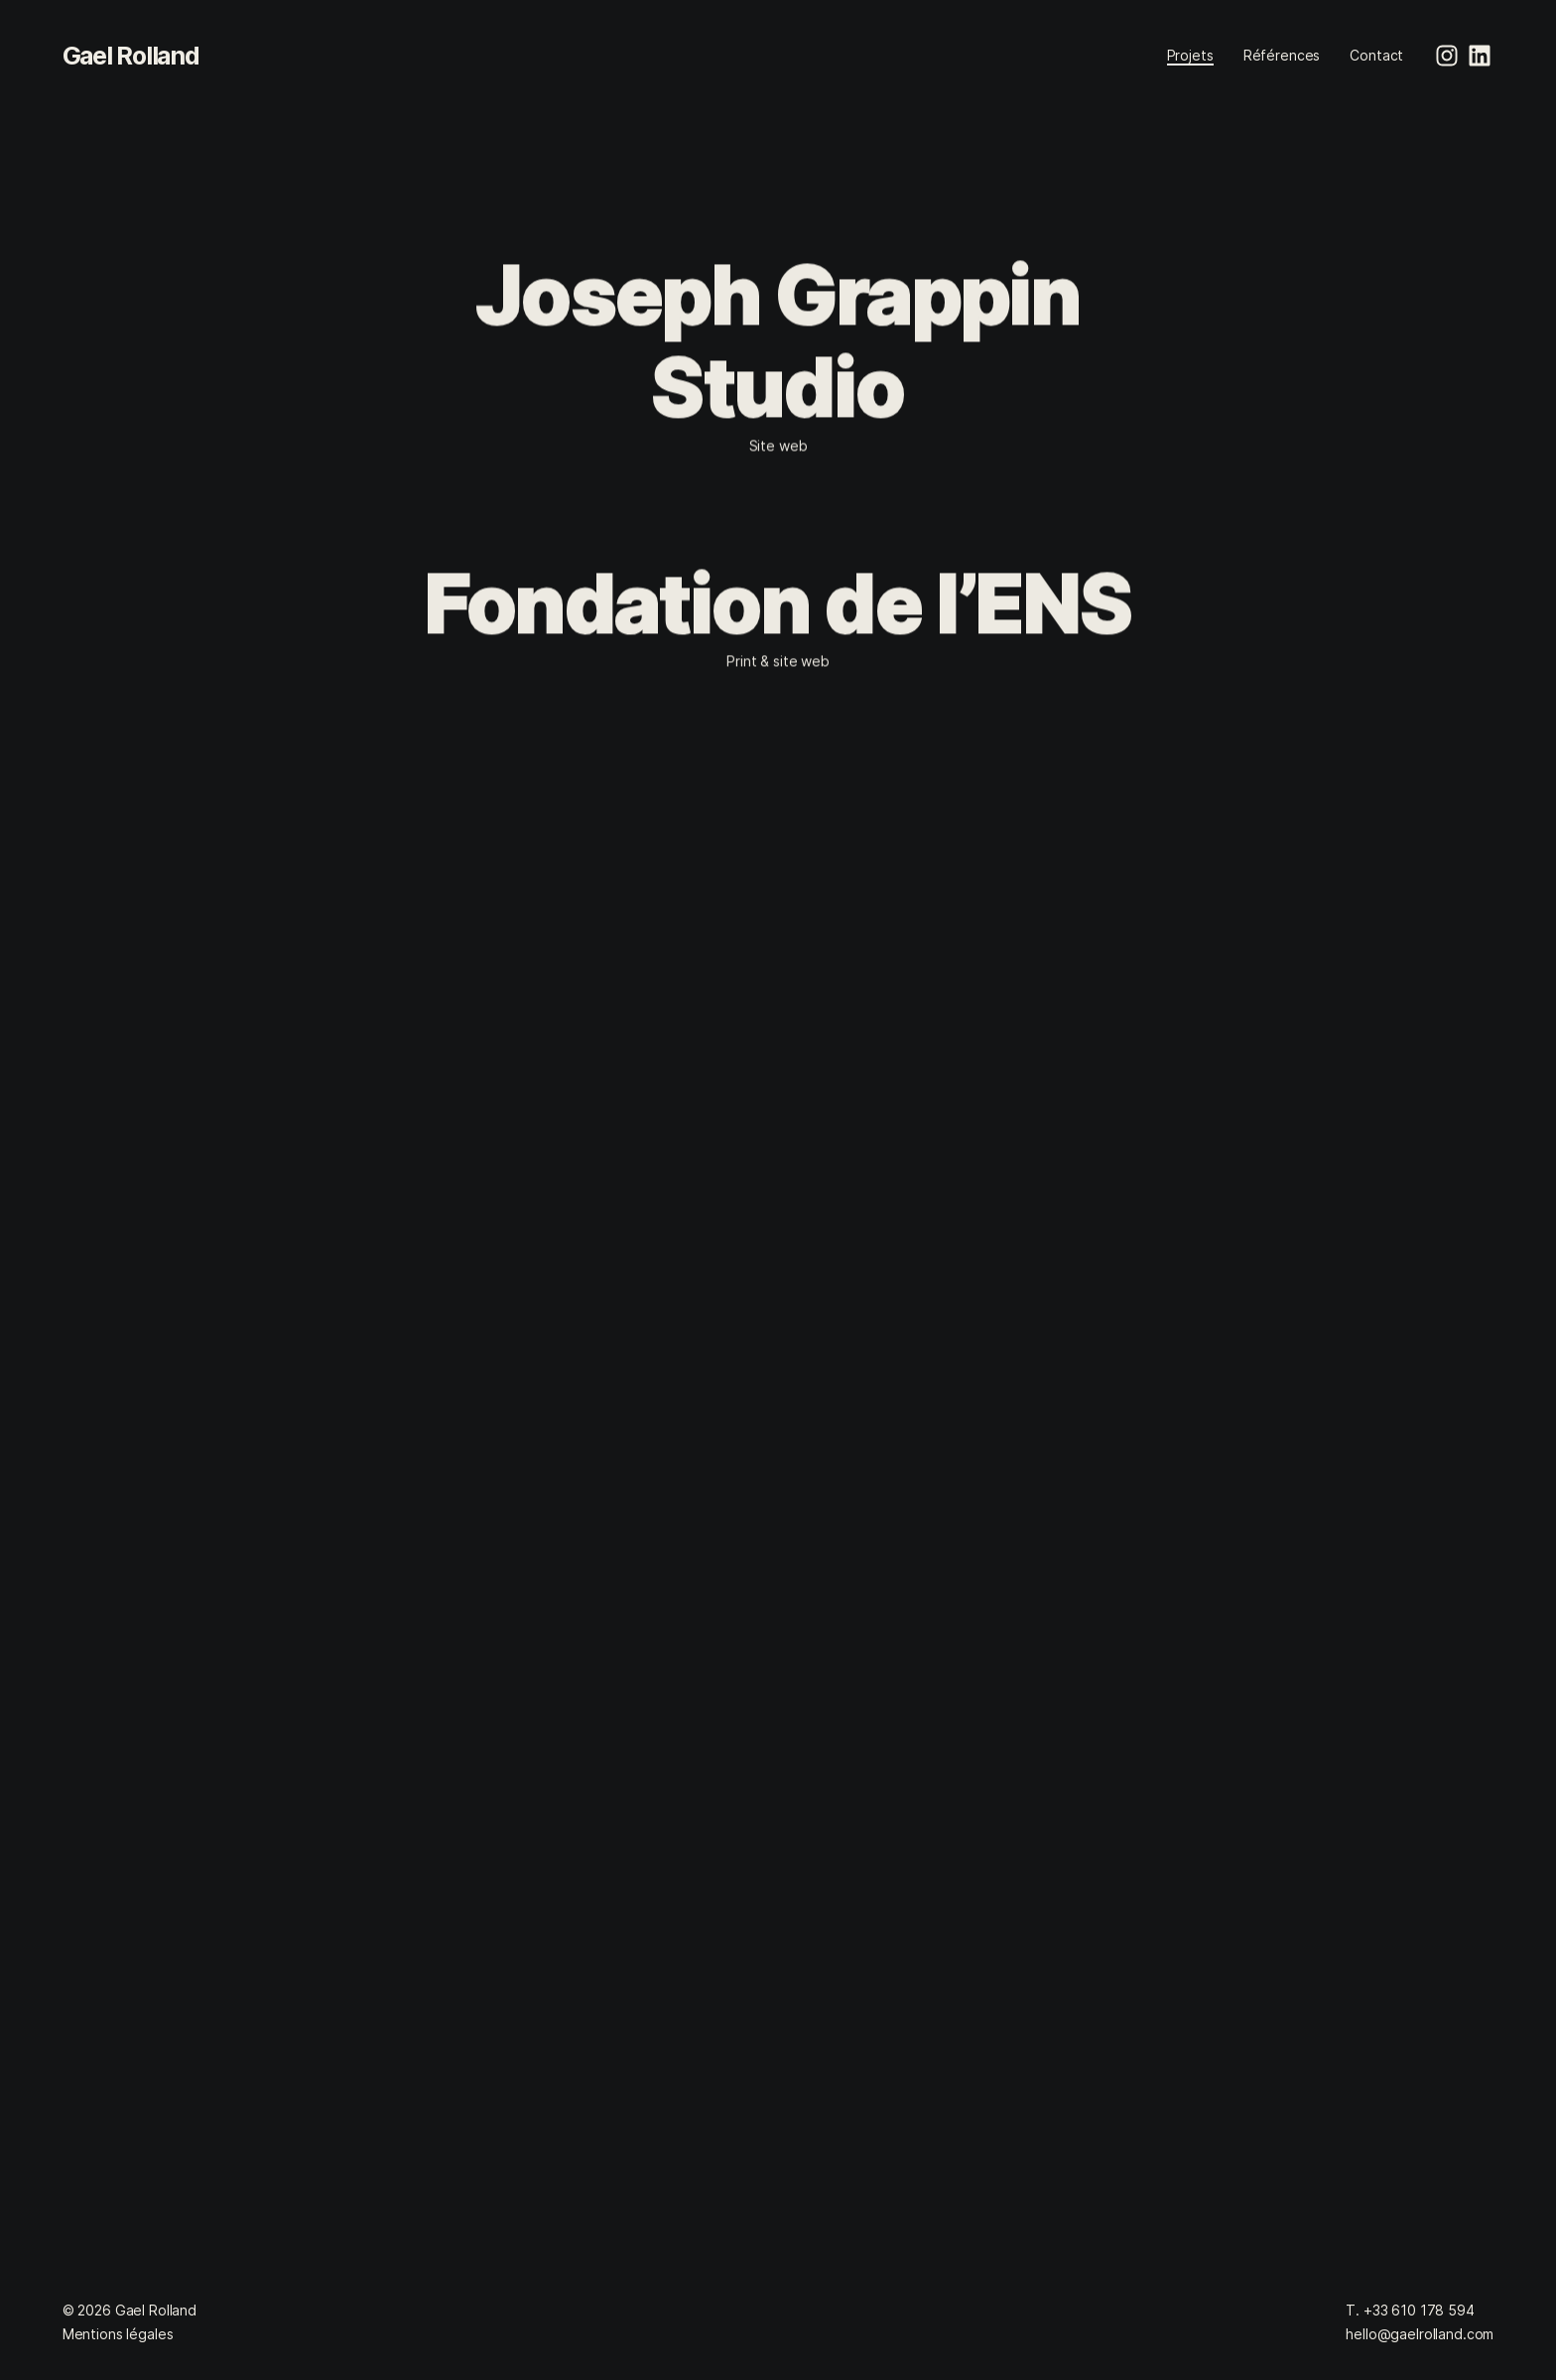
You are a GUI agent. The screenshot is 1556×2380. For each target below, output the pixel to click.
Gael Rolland (131, 55)
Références (1282, 55)
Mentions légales (118, 2333)
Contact (1376, 55)
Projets (1190, 55)
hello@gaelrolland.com (1419, 2333)
